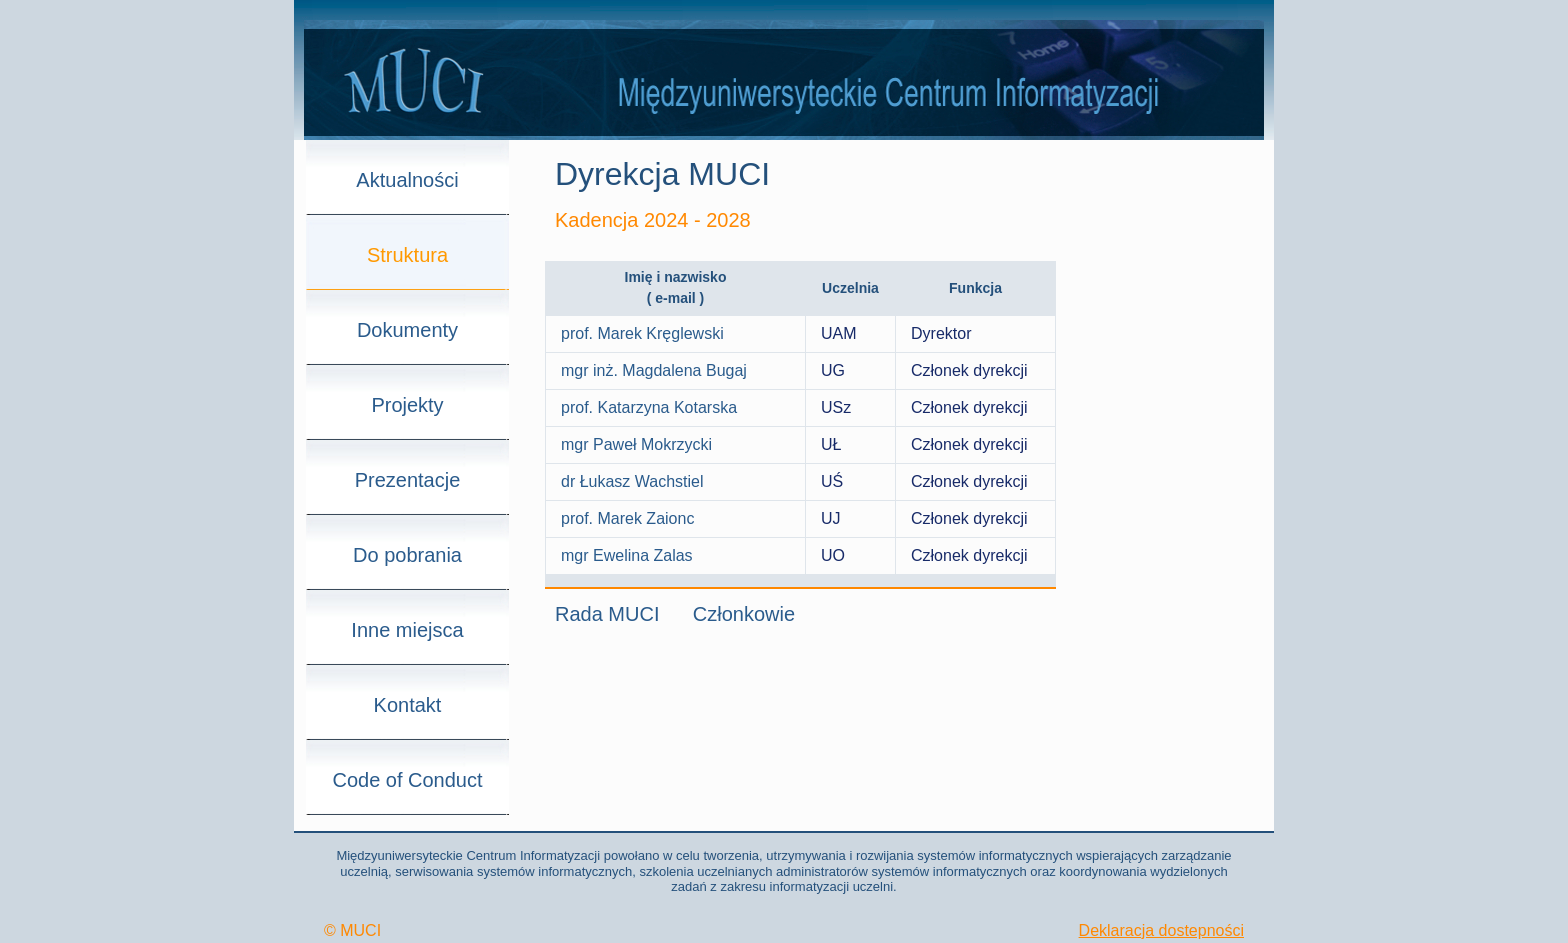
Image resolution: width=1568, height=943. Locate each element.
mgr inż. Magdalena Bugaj (654, 370)
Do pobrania (407, 555)
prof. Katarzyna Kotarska (649, 407)
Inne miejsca (407, 630)
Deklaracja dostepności (1161, 930)
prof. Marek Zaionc (627, 518)
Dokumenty (407, 330)
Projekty (407, 405)
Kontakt (408, 705)
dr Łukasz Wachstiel (632, 481)
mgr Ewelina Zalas (627, 555)
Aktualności (407, 180)
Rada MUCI (607, 614)
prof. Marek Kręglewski (642, 333)
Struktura (407, 255)
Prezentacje (408, 480)
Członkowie (744, 614)
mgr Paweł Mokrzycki (636, 444)
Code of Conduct (407, 780)
